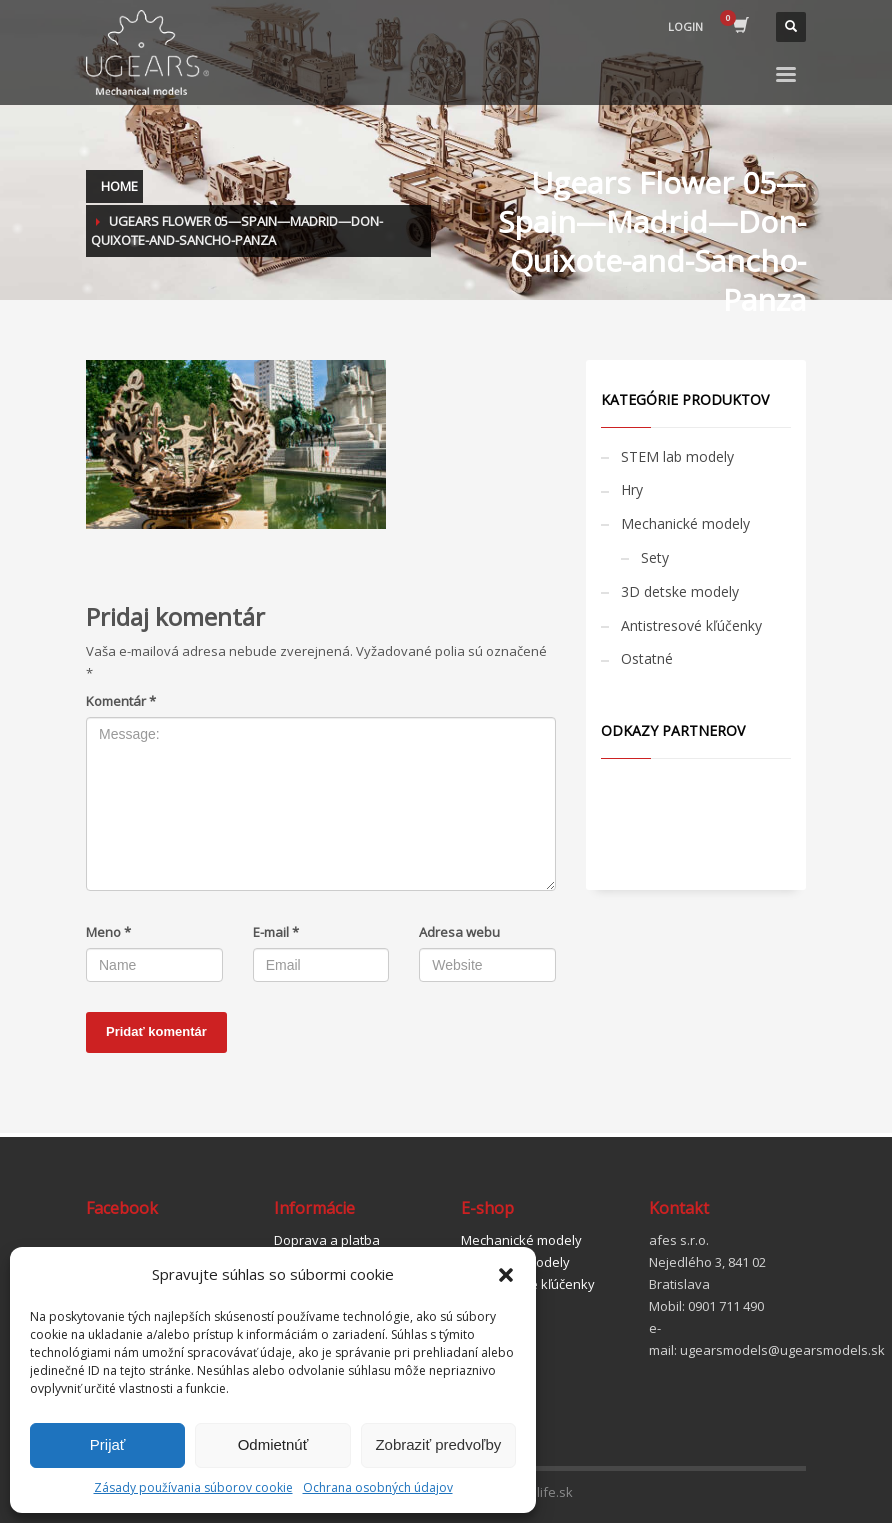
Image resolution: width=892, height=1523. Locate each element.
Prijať (108, 1444)
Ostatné (647, 658)
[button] (506, 1275)
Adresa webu (459, 932)
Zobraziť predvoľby (438, 1444)
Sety (655, 557)
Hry (632, 489)
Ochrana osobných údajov (378, 1487)
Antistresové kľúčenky (691, 625)
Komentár (121, 701)
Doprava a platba (327, 1240)
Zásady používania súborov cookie (193, 1487)
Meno (108, 932)
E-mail (276, 932)
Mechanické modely (685, 523)
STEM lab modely (677, 456)
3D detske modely (680, 591)
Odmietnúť (273, 1444)
